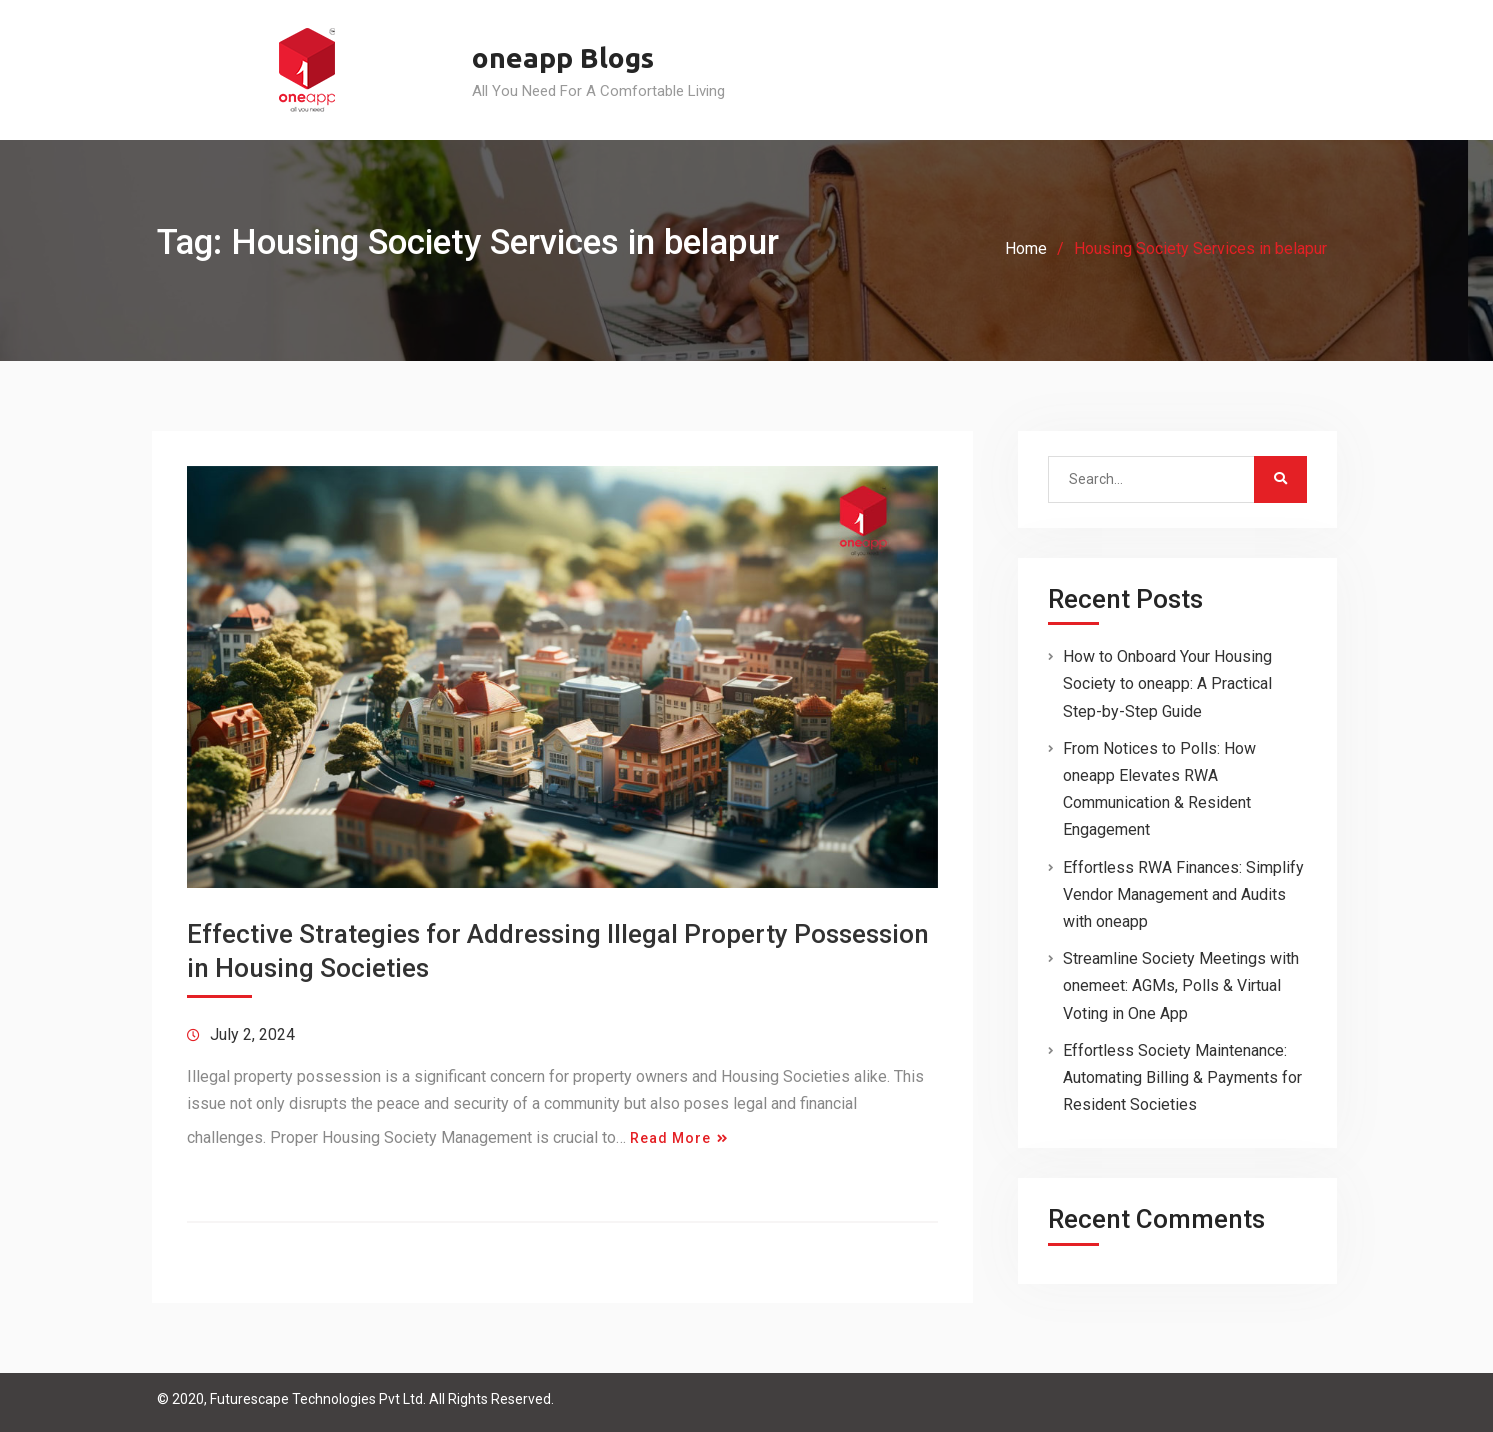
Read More (670, 1138)
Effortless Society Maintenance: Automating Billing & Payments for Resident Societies (1182, 1077)
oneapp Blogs (563, 57)
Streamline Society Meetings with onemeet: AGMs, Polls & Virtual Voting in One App (1181, 985)
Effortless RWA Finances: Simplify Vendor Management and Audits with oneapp (1183, 894)
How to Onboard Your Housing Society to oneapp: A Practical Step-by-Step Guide (1167, 683)
